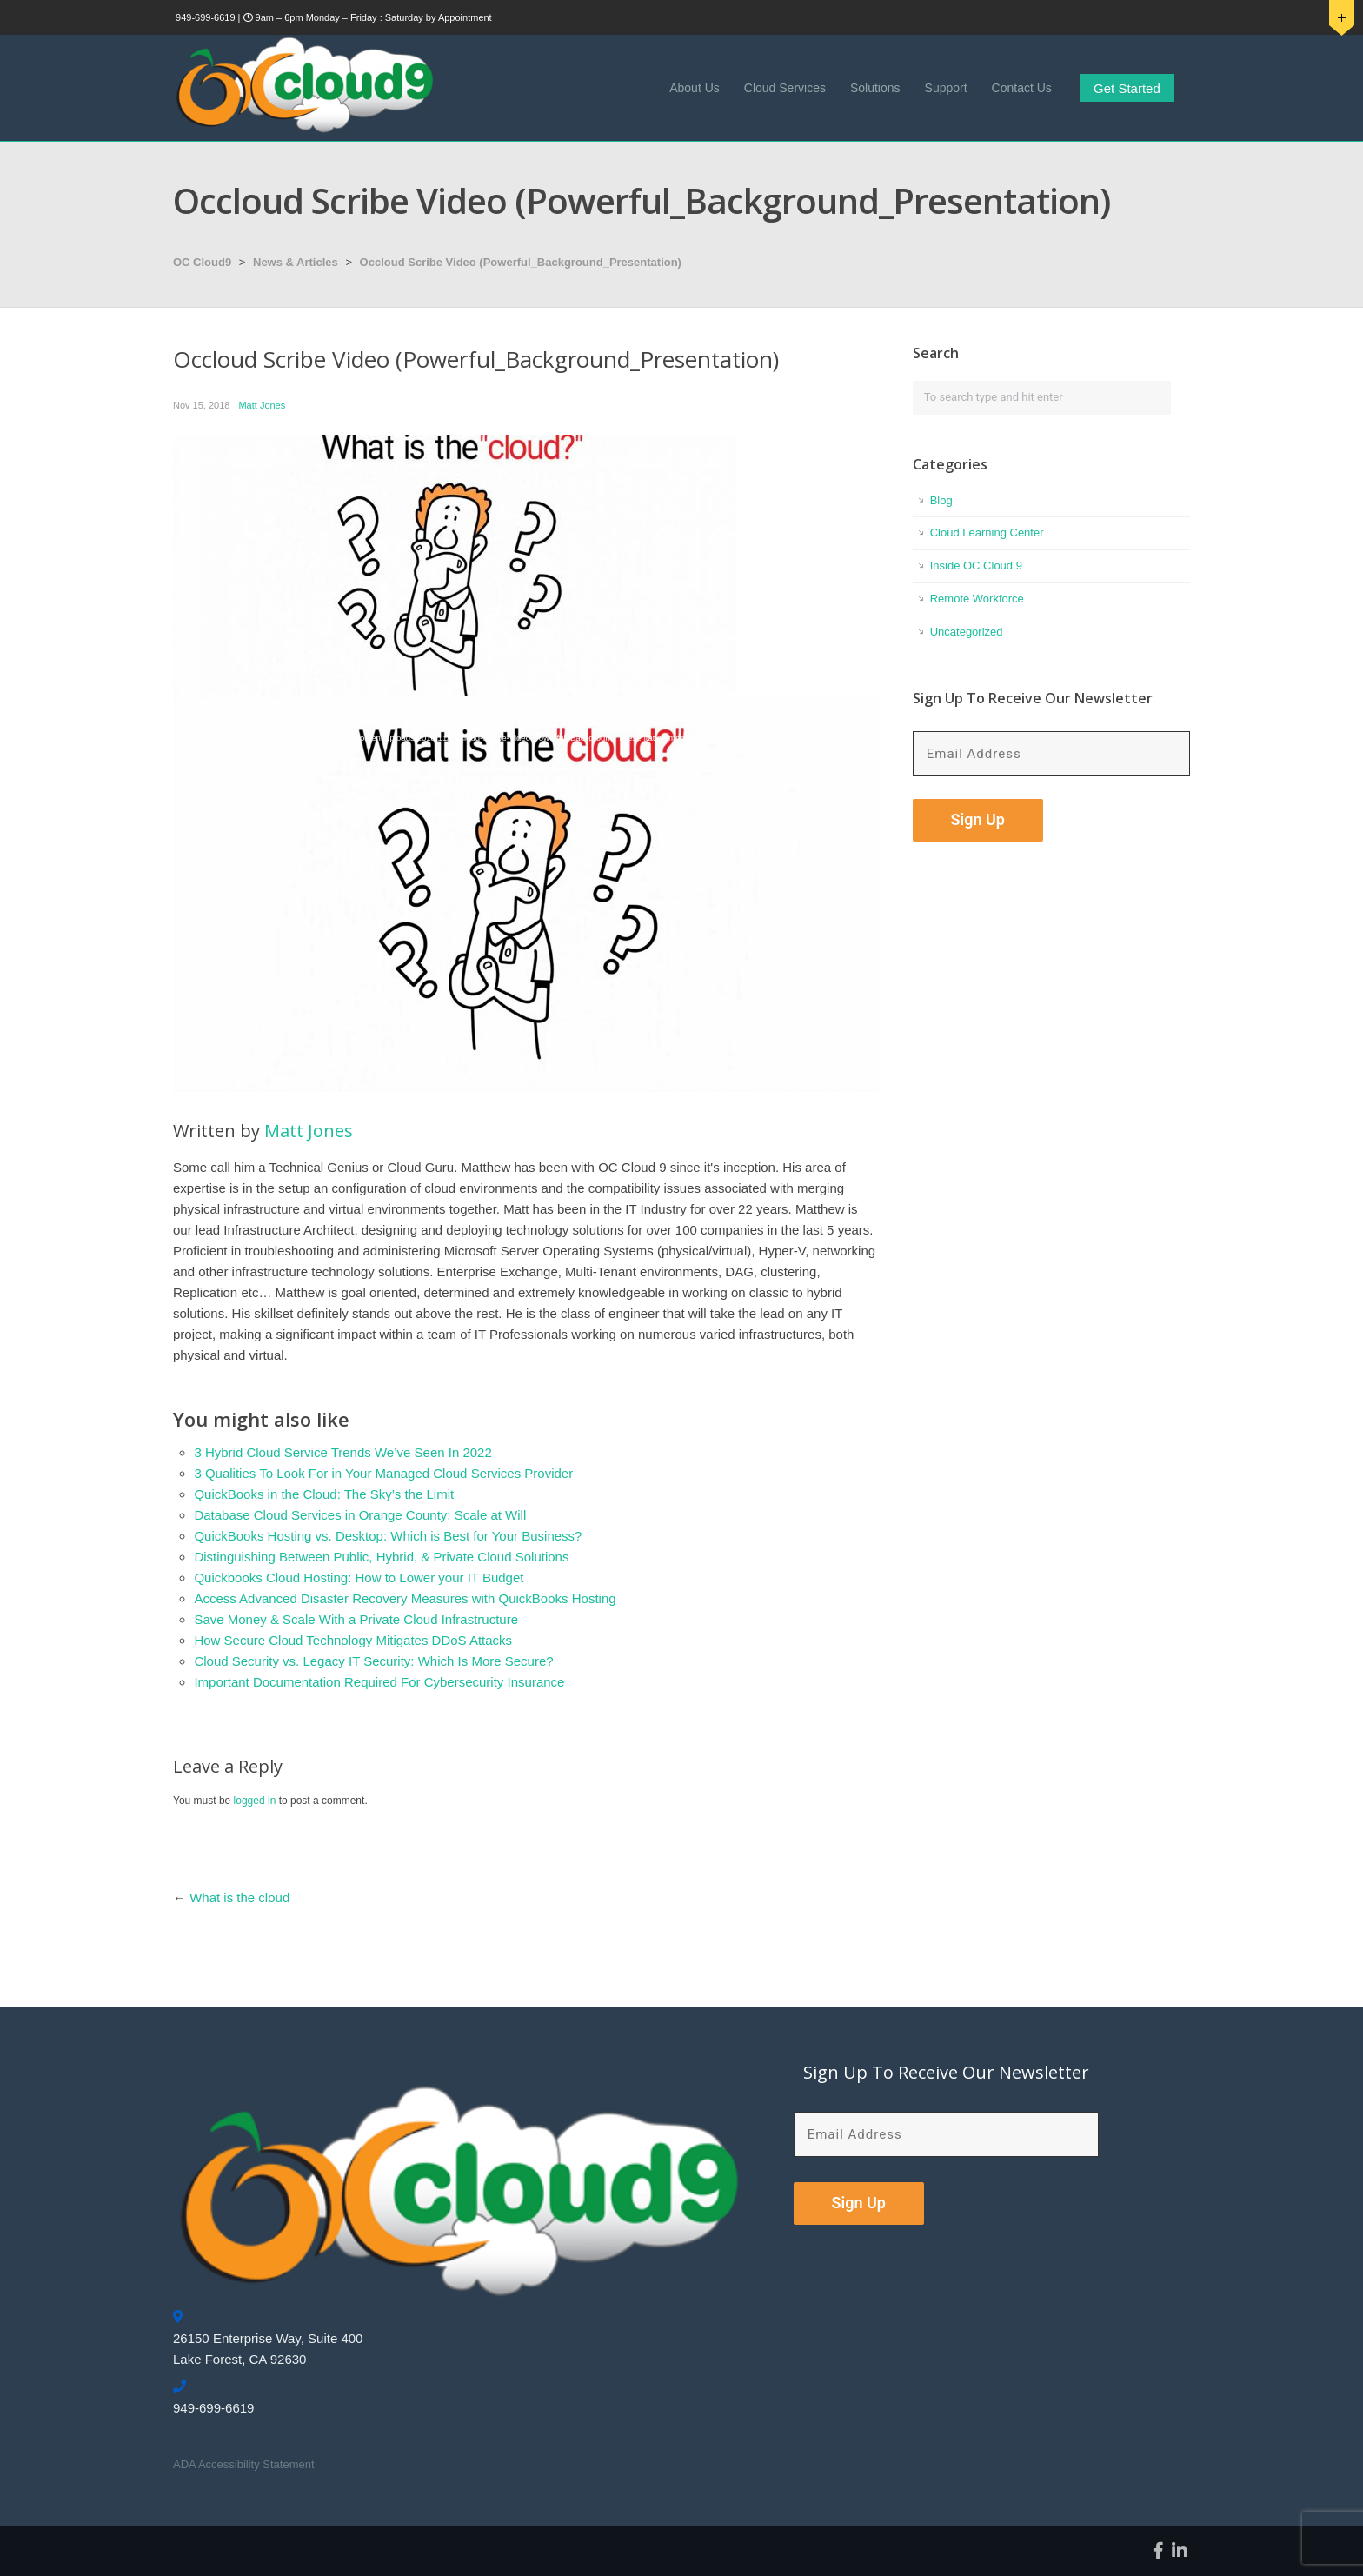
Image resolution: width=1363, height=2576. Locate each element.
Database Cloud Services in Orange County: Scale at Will (360, 1515)
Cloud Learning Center (987, 532)
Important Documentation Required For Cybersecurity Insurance (379, 1681)
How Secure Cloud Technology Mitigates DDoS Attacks (353, 1640)
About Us (694, 88)
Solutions (875, 88)
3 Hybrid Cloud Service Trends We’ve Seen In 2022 (342, 1452)
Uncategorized (966, 631)
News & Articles (295, 262)
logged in (255, 1800)
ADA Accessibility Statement (244, 2464)
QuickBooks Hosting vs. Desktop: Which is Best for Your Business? (388, 1535)
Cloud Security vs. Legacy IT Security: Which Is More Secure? (373, 1661)
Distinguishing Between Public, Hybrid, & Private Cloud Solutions (381, 1556)
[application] (525, 894)
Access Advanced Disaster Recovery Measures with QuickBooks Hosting (404, 1598)
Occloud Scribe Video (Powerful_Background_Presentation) (521, 262)
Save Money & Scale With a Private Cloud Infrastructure (356, 1619)
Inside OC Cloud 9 (976, 565)
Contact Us (1022, 88)
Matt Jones (261, 405)
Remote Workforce (977, 598)
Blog (941, 500)
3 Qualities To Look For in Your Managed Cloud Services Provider (383, 1473)
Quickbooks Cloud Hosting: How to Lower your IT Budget (358, 1577)
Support (946, 88)
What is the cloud (239, 1897)
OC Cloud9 (202, 262)
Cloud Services (785, 88)
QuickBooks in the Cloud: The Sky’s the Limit (324, 1494)
